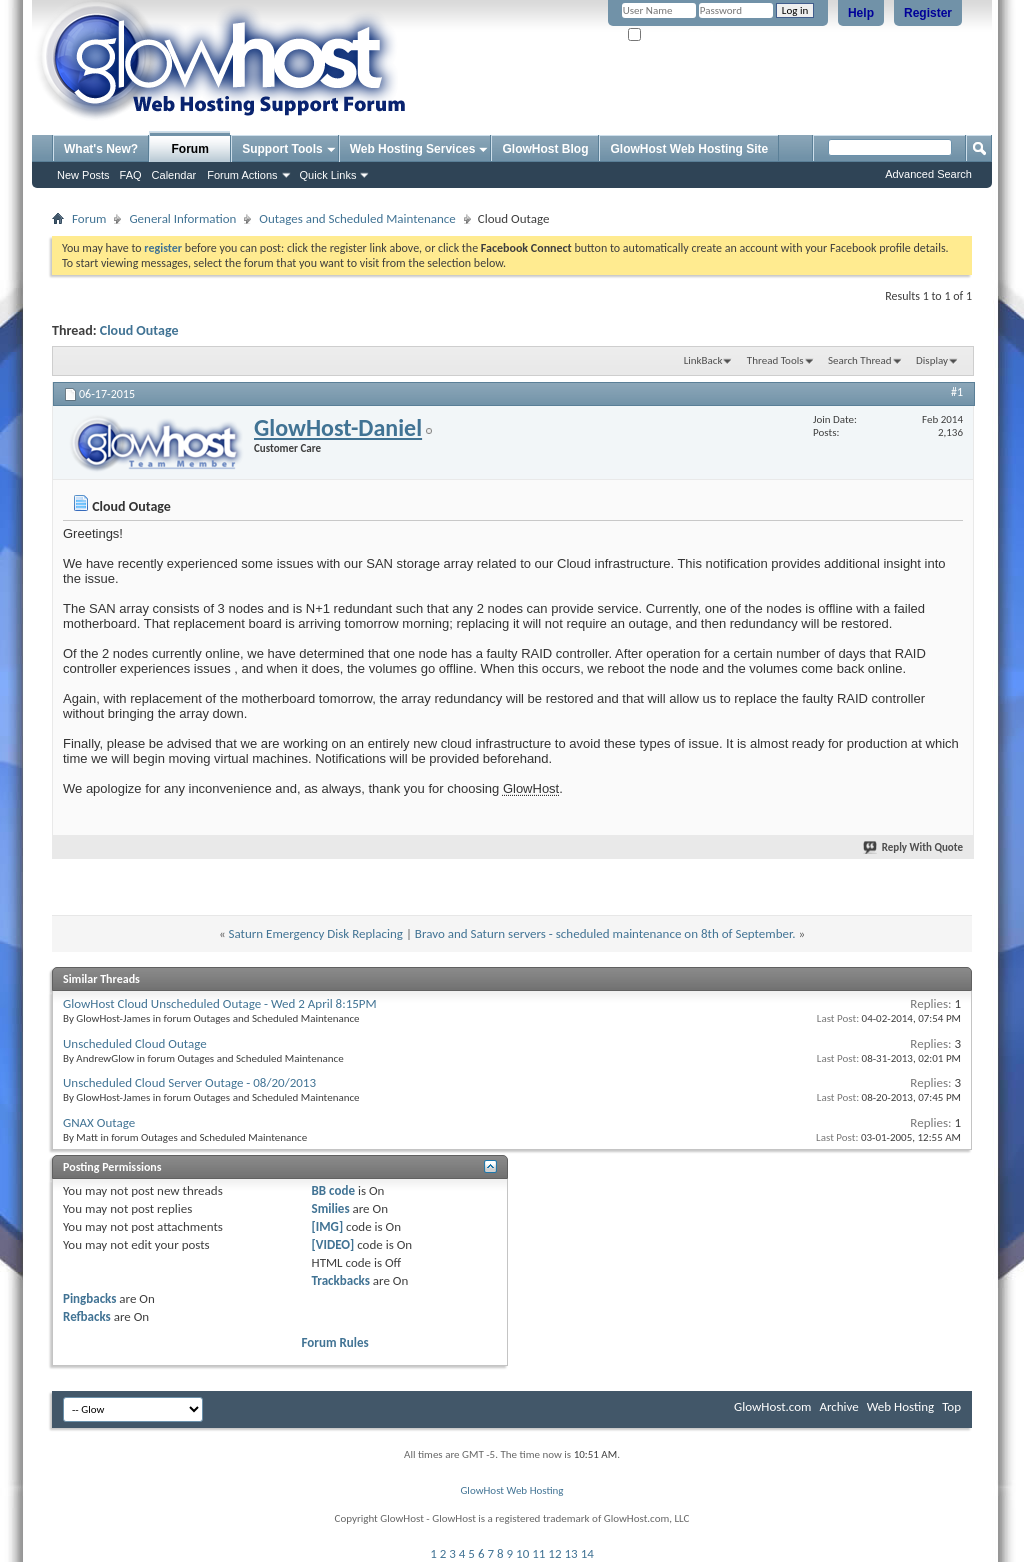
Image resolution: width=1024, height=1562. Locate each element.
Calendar (174, 175)
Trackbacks (341, 1280)
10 (522, 1553)
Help (861, 13)
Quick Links (328, 175)
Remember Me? (671, 35)
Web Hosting (900, 1406)
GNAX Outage (99, 1122)
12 (554, 1553)
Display (932, 360)
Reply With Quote (914, 847)
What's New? (101, 149)
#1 (957, 392)
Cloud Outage (139, 330)
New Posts (83, 175)
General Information (182, 218)
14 (587, 1553)
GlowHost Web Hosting (511, 1490)
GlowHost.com (772, 1406)
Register (928, 13)
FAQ (131, 175)
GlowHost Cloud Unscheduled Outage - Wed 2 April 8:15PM (220, 1003)
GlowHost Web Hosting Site (689, 149)
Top (951, 1406)
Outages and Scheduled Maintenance (357, 218)
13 (571, 1553)
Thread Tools (775, 360)
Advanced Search (928, 174)
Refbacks (87, 1316)
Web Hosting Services (413, 149)
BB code (333, 1190)
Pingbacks (89, 1298)
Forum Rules (335, 1342)
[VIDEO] (333, 1244)
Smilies (331, 1208)
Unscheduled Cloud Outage (135, 1043)
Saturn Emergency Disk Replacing (316, 933)
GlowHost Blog (545, 149)
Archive (838, 1406)
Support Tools (282, 149)
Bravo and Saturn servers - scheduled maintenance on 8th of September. (605, 933)
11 (538, 1553)
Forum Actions (242, 175)
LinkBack (703, 360)
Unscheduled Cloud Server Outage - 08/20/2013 (189, 1082)
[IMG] (328, 1226)
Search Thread (860, 360)
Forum (190, 149)
